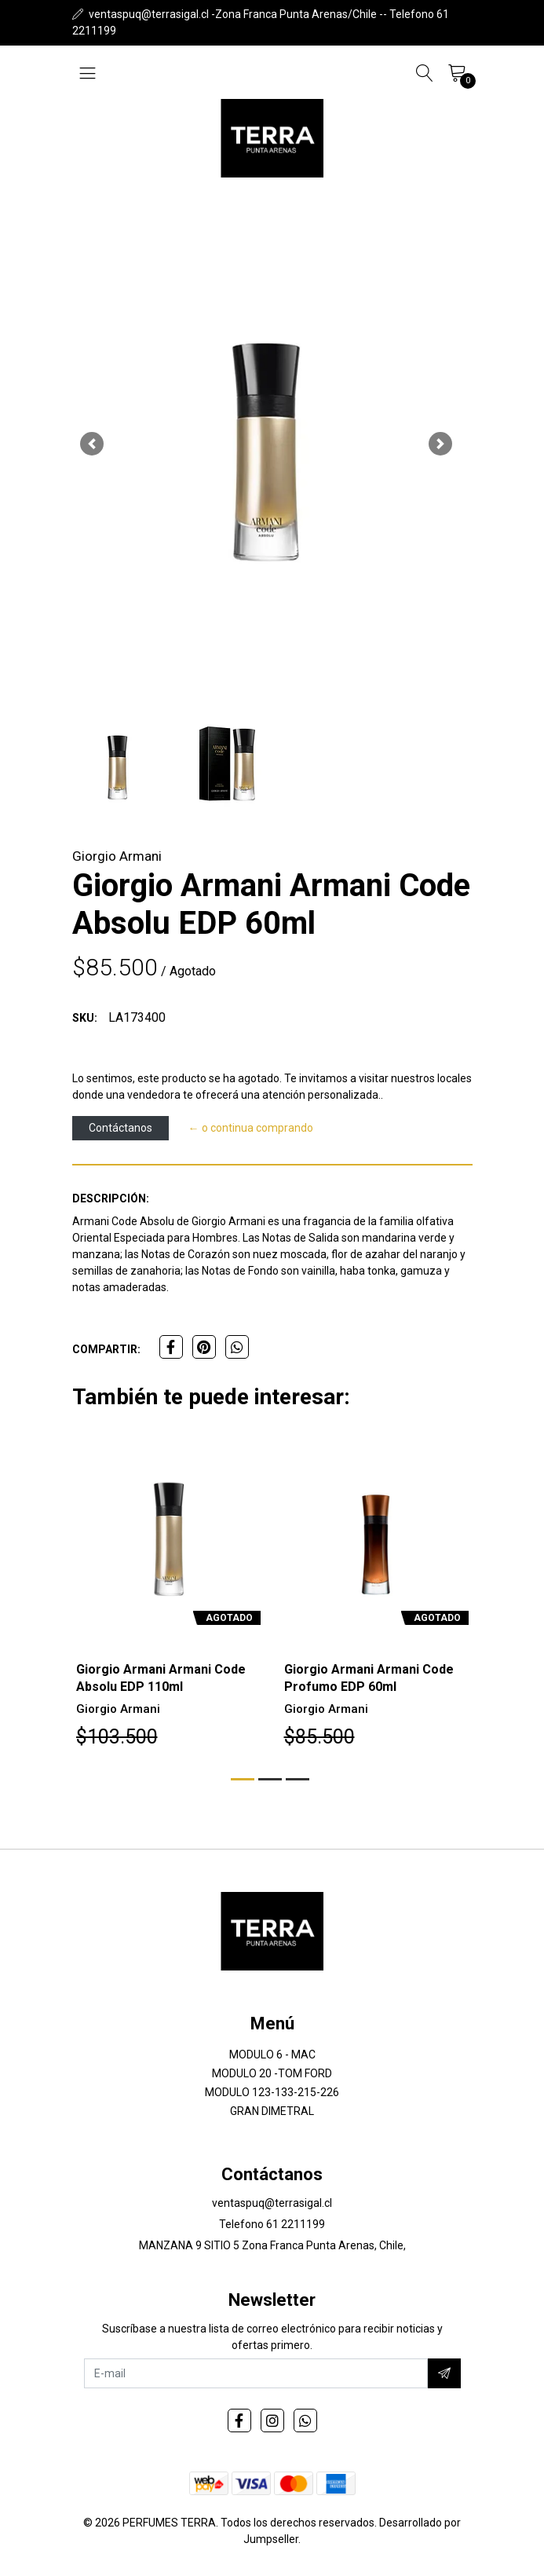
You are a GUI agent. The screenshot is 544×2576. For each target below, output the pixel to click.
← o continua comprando (250, 1128)
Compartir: (106, 1349)
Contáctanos (120, 1128)
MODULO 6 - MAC (272, 2054)
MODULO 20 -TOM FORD (272, 2073)
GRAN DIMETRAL (272, 2111)
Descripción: (110, 1198)
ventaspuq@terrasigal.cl (272, 2203)
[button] (92, 443)
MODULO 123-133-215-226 (272, 2092)
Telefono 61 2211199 (272, 2224)
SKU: (84, 1018)
